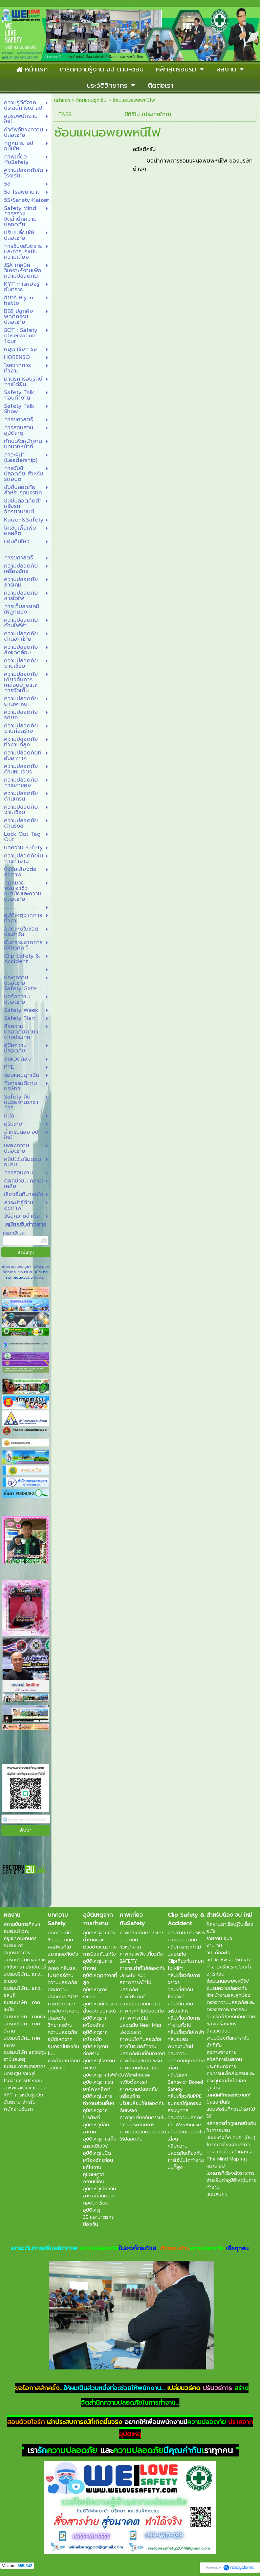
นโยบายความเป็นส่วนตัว (27, 1274)
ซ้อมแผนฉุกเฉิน (91, 100)
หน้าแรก (62, 100)
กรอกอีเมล (14, 1233)
